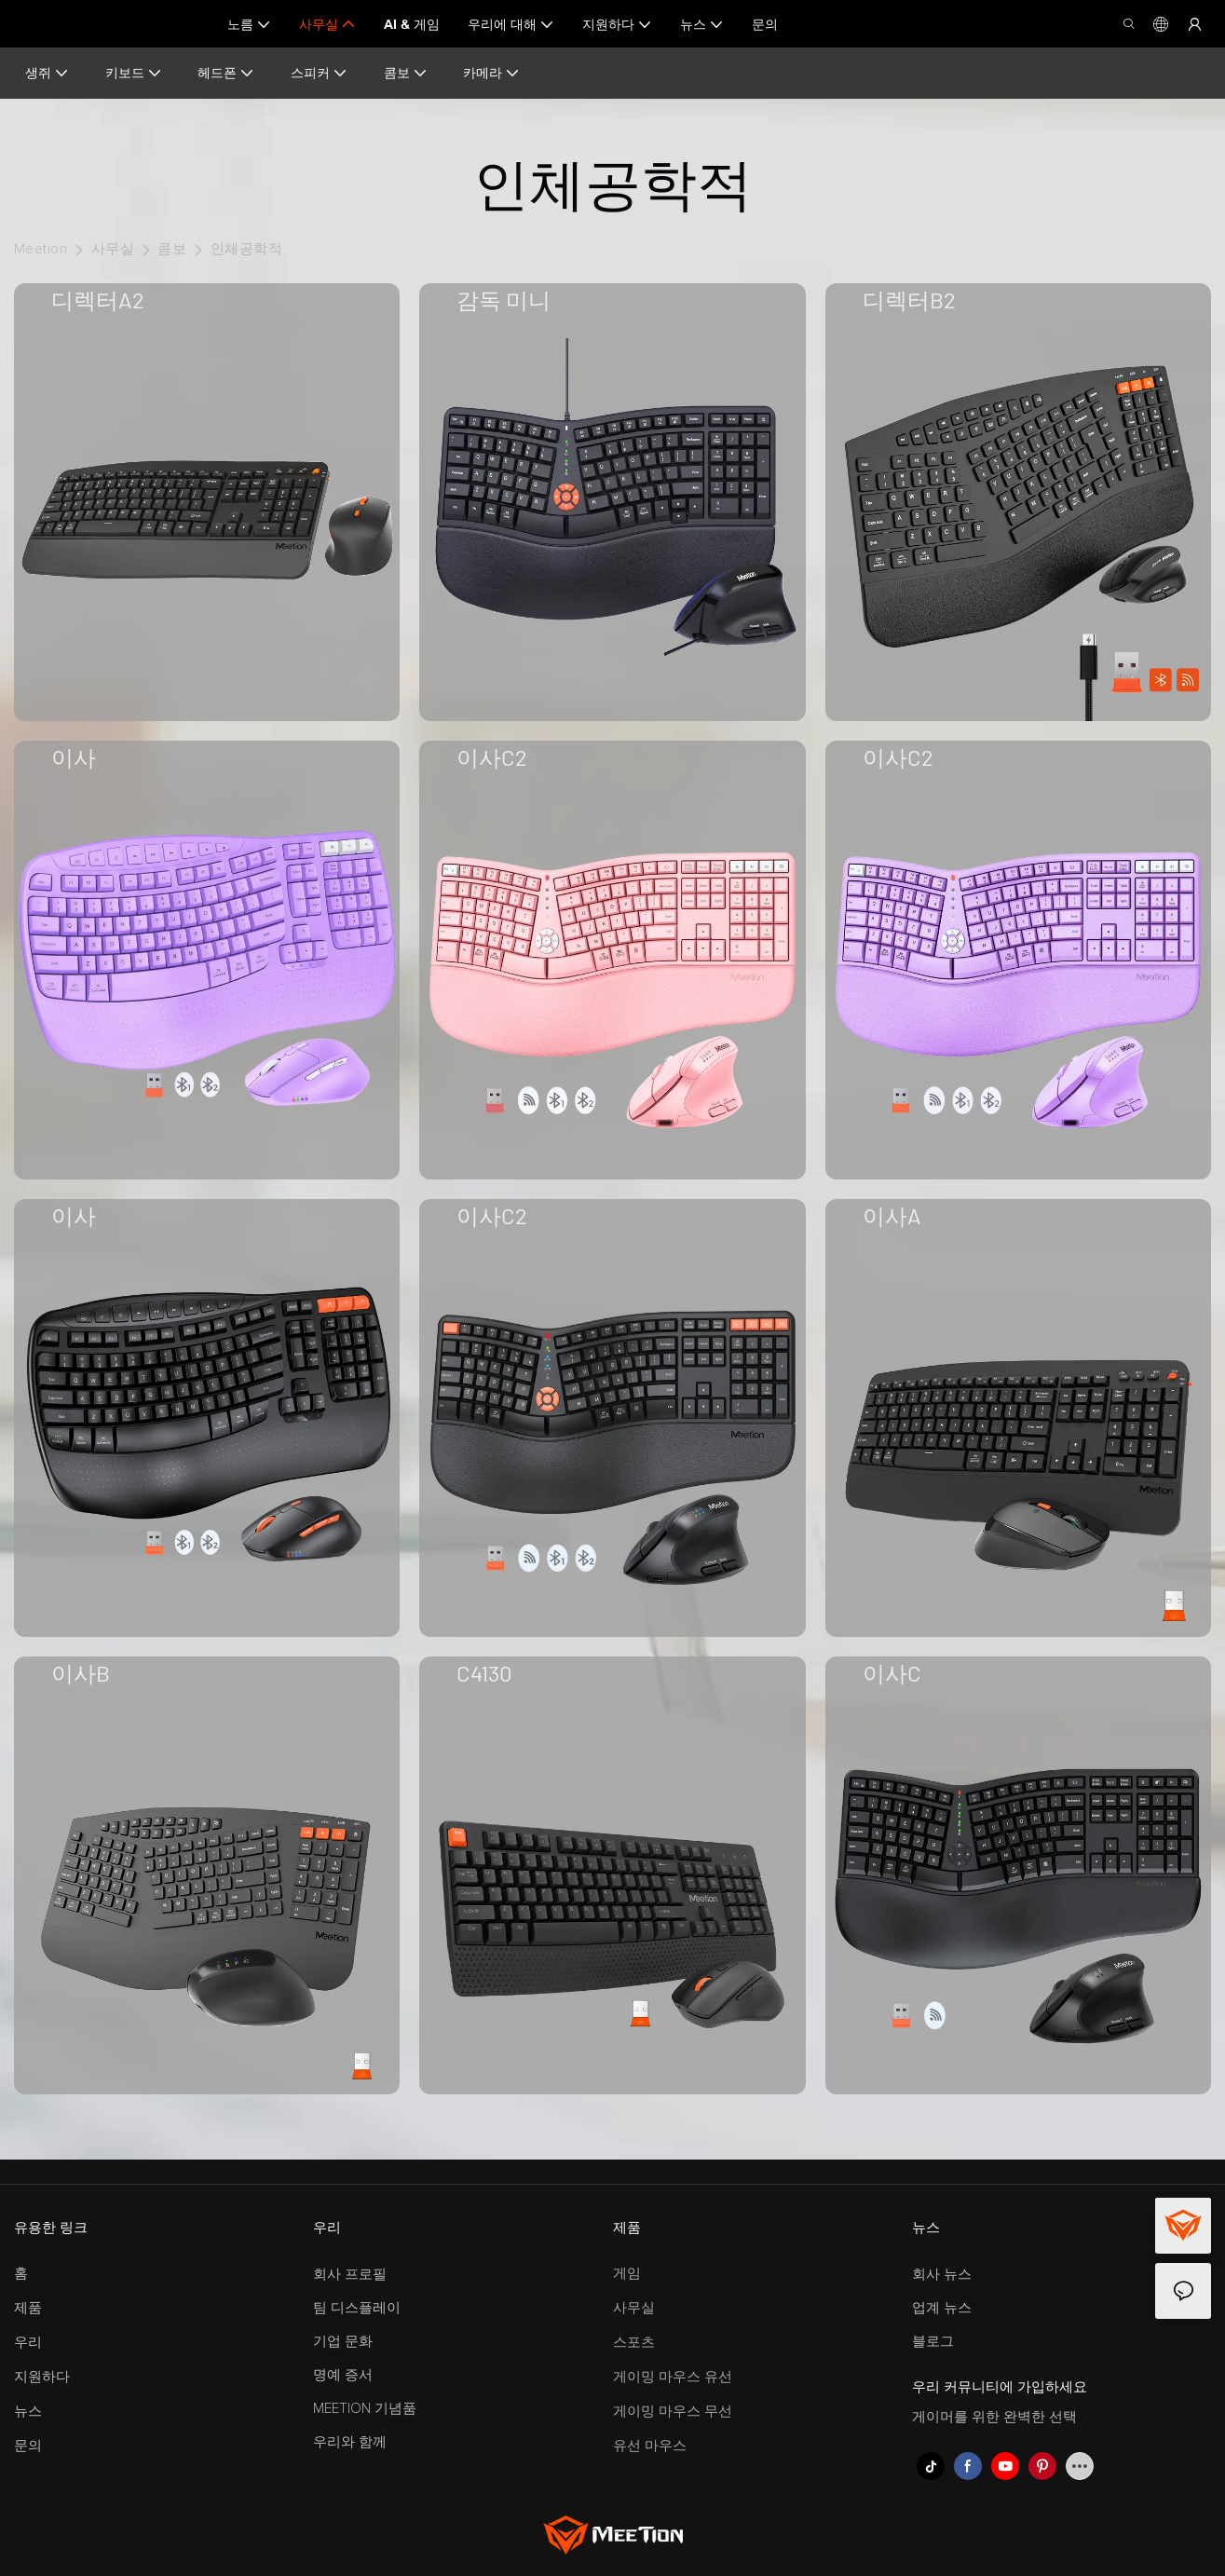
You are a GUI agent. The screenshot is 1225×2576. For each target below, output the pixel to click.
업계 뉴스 (942, 2308)
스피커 (318, 73)
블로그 (933, 2342)
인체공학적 (246, 249)
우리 (28, 2343)
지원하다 (42, 2377)
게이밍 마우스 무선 (672, 2412)
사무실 (112, 249)
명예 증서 (343, 2375)
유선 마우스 (650, 2446)
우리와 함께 (350, 2442)
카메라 (489, 73)
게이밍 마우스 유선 (672, 2377)
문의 (28, 2446)
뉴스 (28, 2412)
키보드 (132, 73)
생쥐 (47, 73)
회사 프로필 (350, 2275)
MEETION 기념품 (364, 2409)
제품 (28, 2308)
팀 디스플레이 (357, 2308)
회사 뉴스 (942, 2275)
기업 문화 (343, 2342)
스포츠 (634, 2343)
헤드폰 (225, 73)
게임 (627, 2274)
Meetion (40, 249)
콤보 (404, 73)
